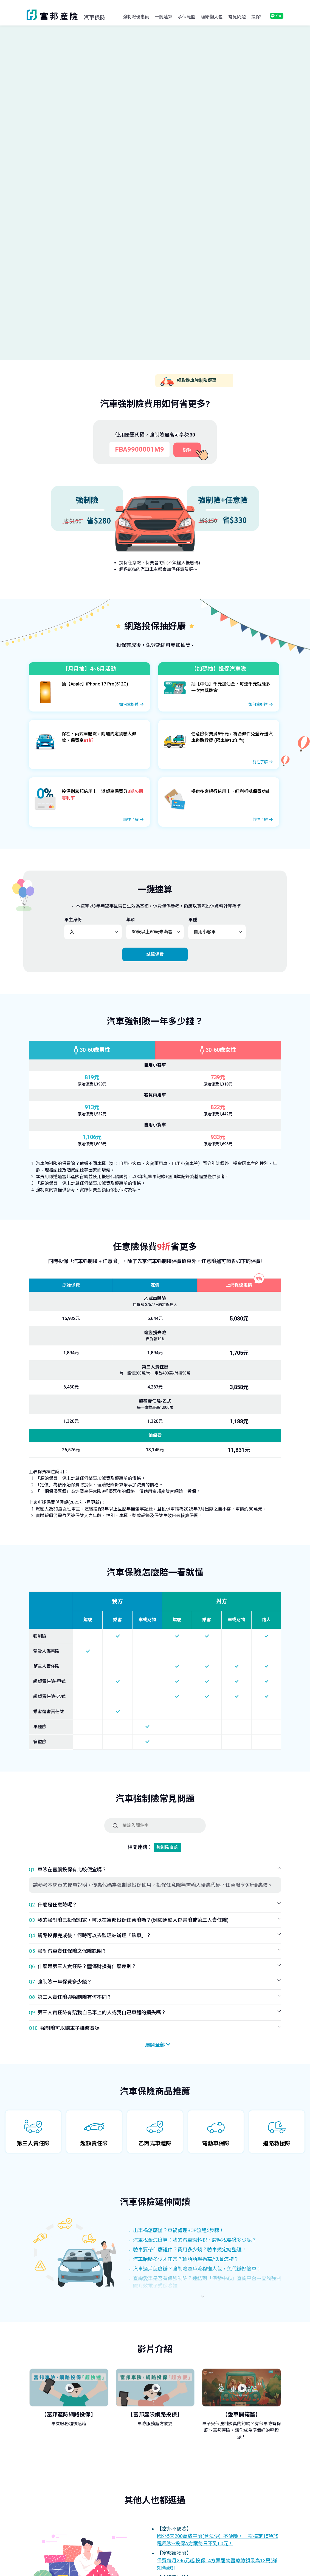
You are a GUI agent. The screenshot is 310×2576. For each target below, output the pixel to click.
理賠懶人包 (212, 16)
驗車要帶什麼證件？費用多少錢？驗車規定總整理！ (190, 2250)
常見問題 (237, 16)
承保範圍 (186, 16)
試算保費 (155, 955)
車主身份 (73, 920)
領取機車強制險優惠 (188, 383)
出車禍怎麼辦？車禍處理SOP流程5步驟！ (178, 2231)
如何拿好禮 (129, 705)
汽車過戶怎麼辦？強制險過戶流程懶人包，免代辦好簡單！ (197, 2269)
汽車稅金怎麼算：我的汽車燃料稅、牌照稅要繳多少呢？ (195, 2241)
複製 (187, 450)
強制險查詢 (167, 1848)
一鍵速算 (163, 16)
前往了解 (260, 763)
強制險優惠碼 (136, 16)
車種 (192, 920)
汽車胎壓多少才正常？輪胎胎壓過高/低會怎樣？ (186, 2260)
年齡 (130, 920)
